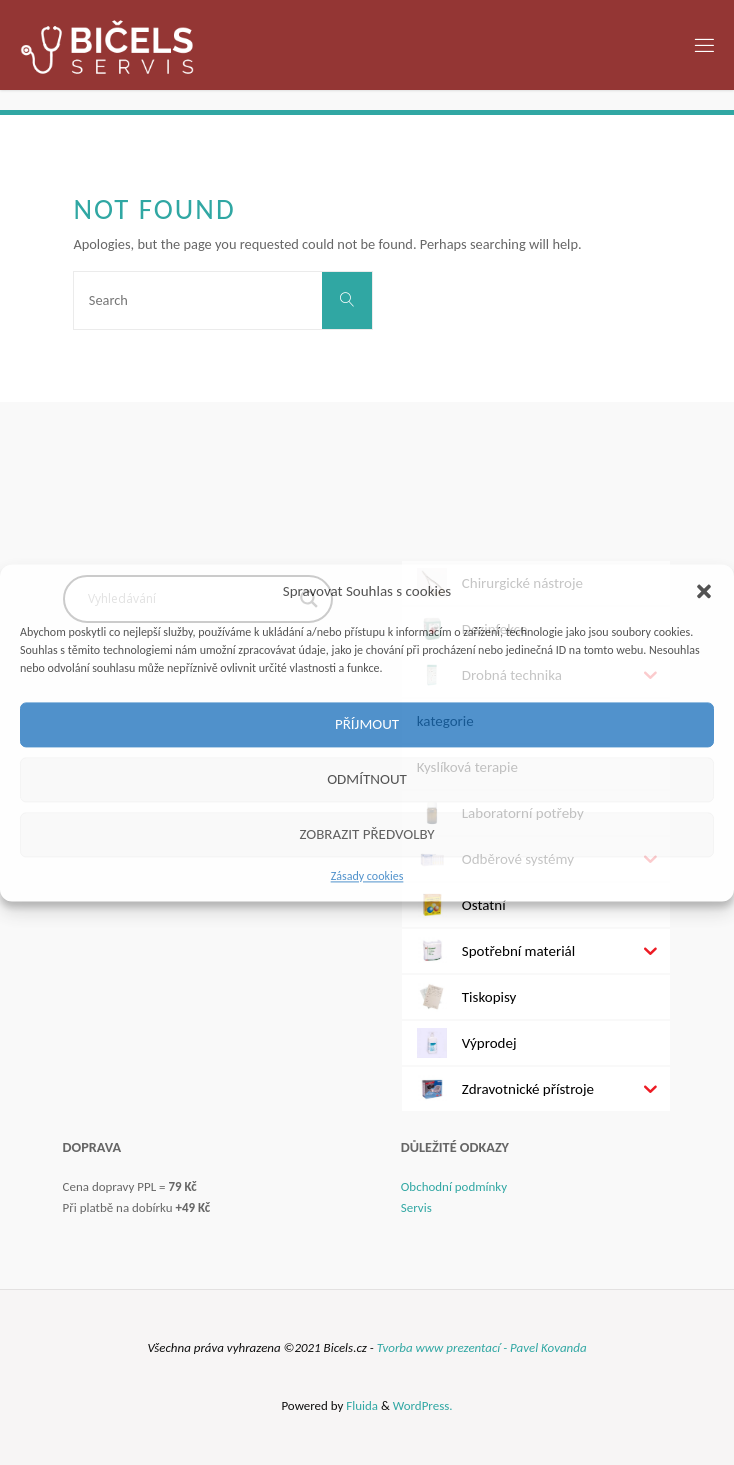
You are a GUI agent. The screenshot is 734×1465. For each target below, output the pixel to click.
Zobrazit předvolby (366, 834)
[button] (704, 591)
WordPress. (423, 1405)
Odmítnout (367, 779)
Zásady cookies (367, 876)
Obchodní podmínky (454, 1186)
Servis (416, 1207)
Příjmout (367, 724)
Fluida (360, 1405)
